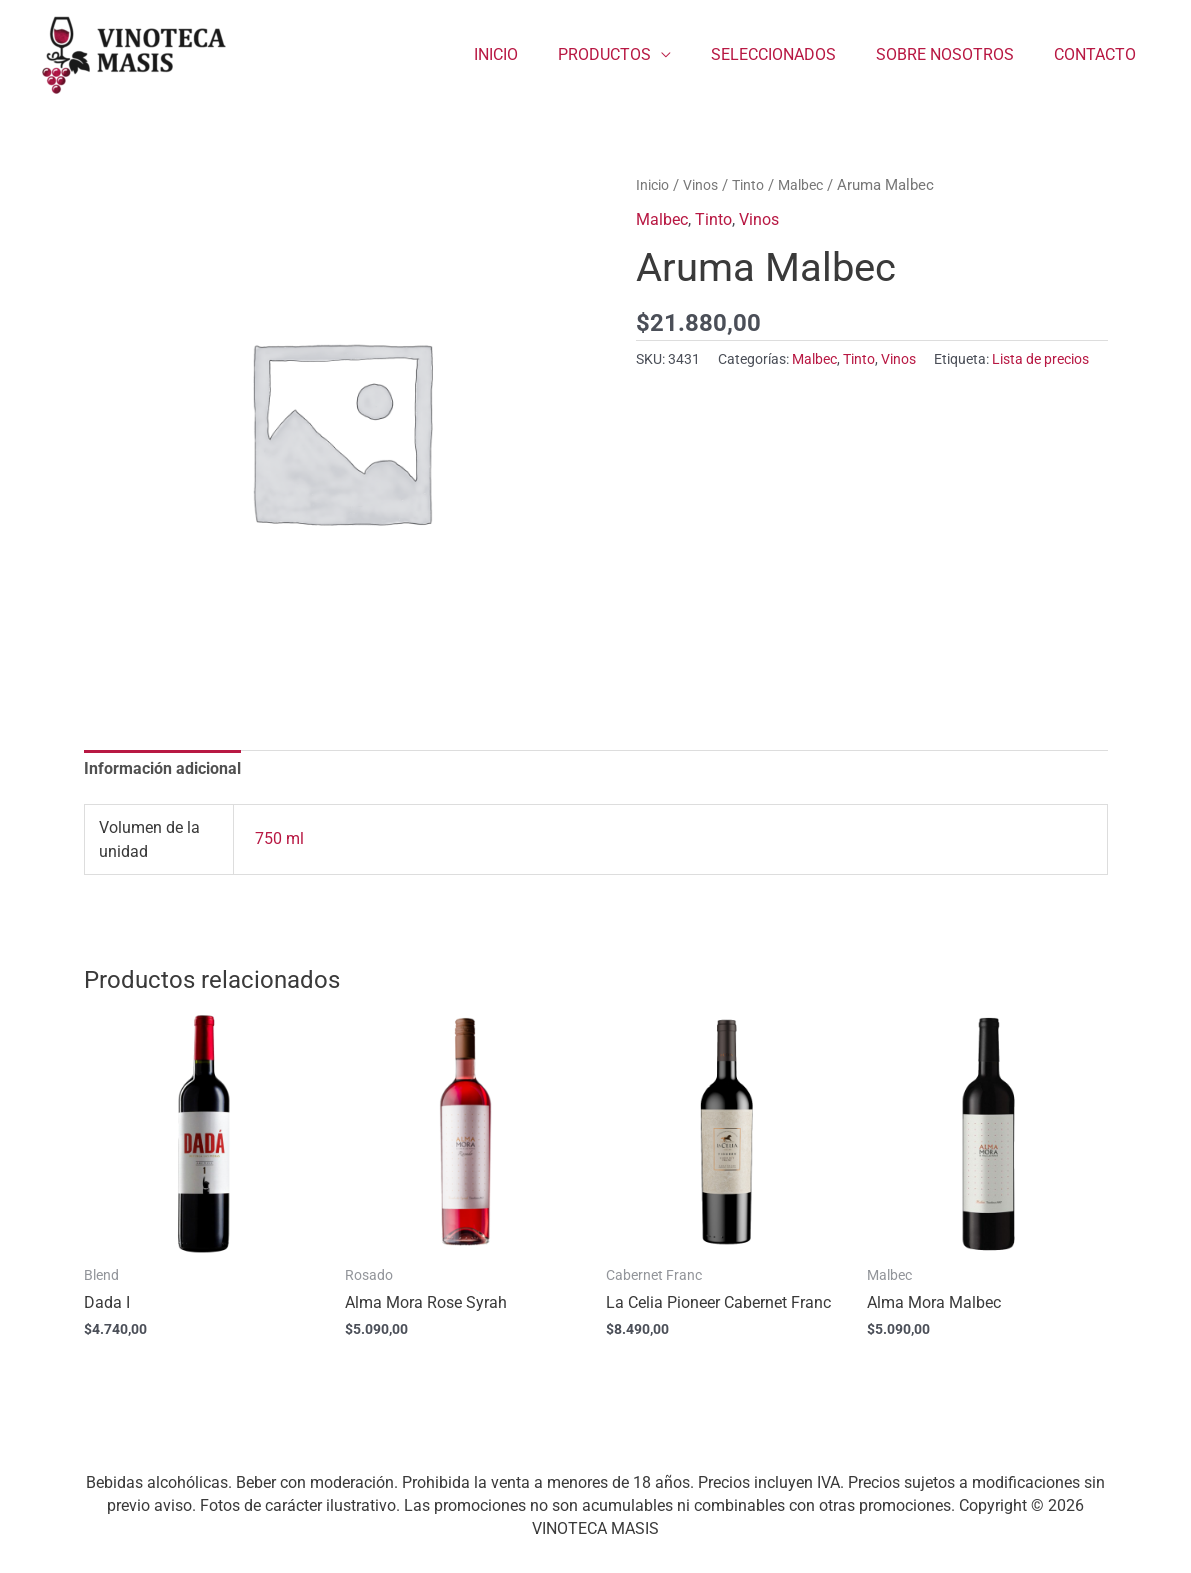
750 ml (279, 840)
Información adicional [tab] (162, 769)
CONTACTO (1099, 54)
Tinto (757, 185)
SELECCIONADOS (793, 54)
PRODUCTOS (632, 54)
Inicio (654, 185)
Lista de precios (1040, 359)
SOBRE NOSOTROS (957, 54)
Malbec (813, 185)
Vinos (706, 185)
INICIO (532, 54)
